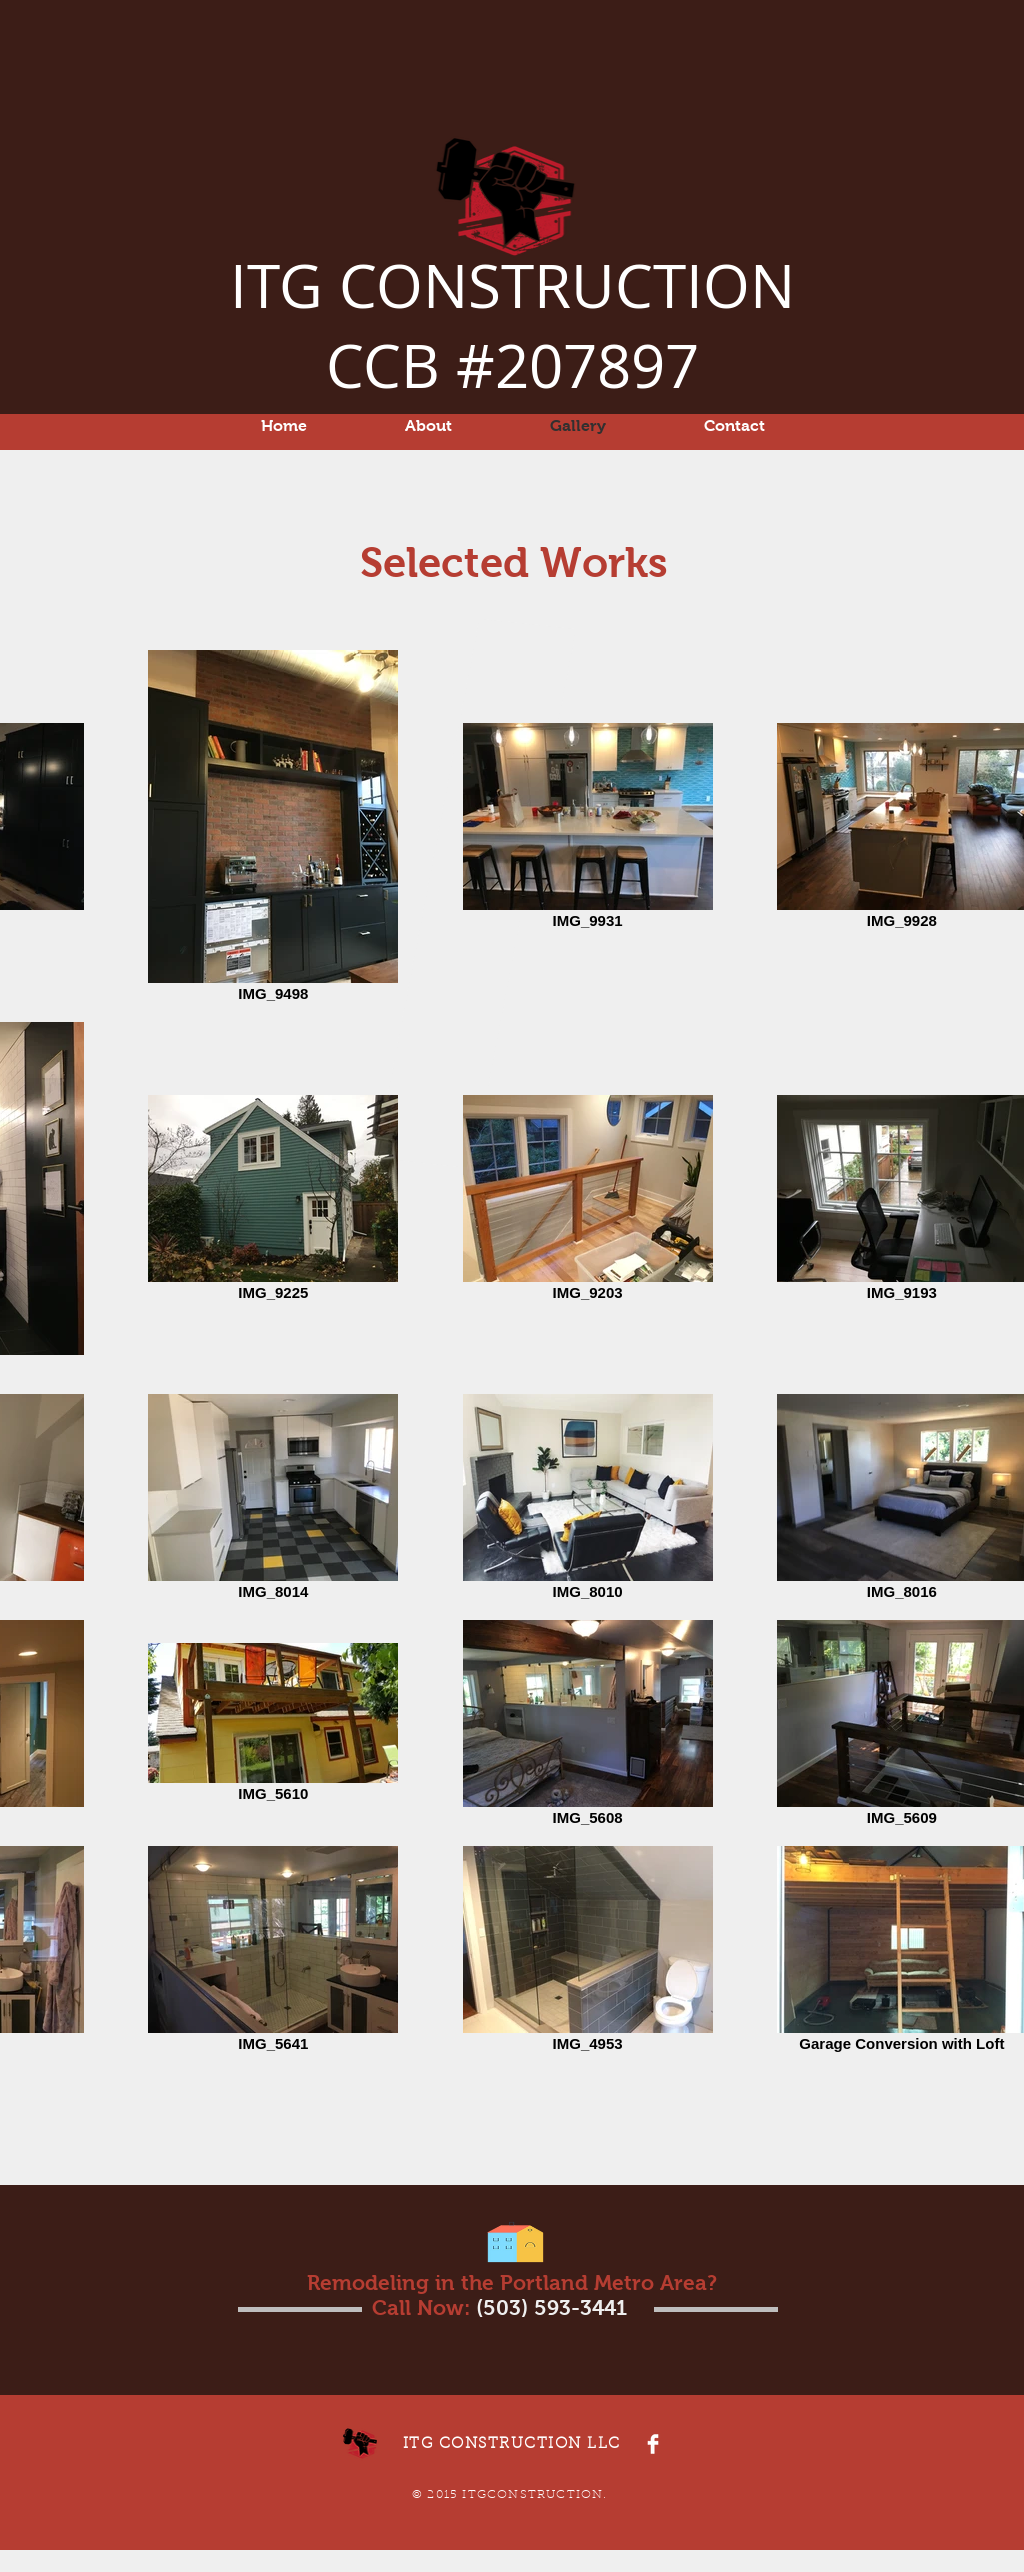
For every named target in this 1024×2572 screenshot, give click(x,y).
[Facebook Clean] (653, 2444)
